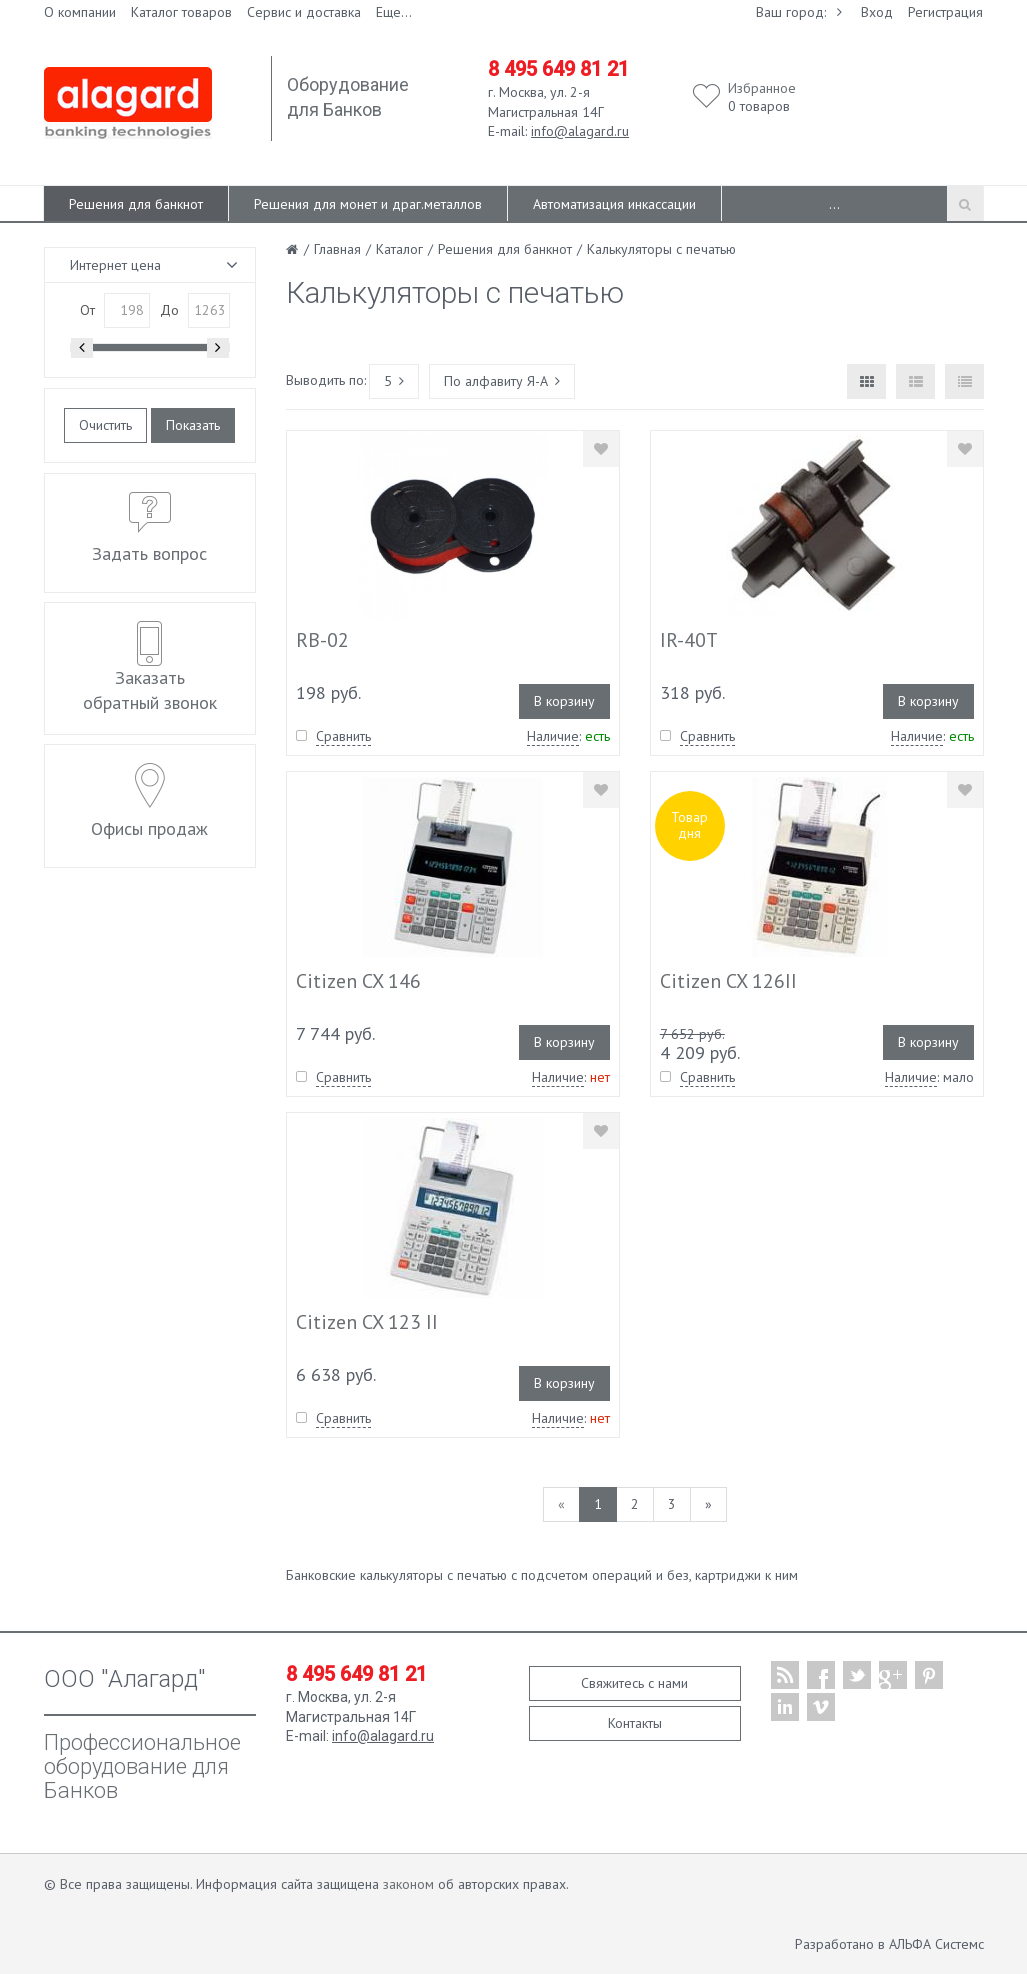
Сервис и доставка (304, 12)
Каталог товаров (181, 12)
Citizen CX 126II (728, 981)
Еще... (394, 12)
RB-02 (322, 640)
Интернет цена (115, 265)
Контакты (635, 1723)
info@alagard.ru (580, 131)
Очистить (105, 425)
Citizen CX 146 (358, 981)
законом (408, 1884)
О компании (80, 12)
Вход (877, 12)
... (834, 204)
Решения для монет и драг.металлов (368, 204)
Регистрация (945, 12)
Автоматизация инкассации (614, 204)
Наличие (553, 736)
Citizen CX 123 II (367, 1322)
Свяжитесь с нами (634, 1683)
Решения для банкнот (136, 204)
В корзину (564, 701)
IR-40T (689, 640)
